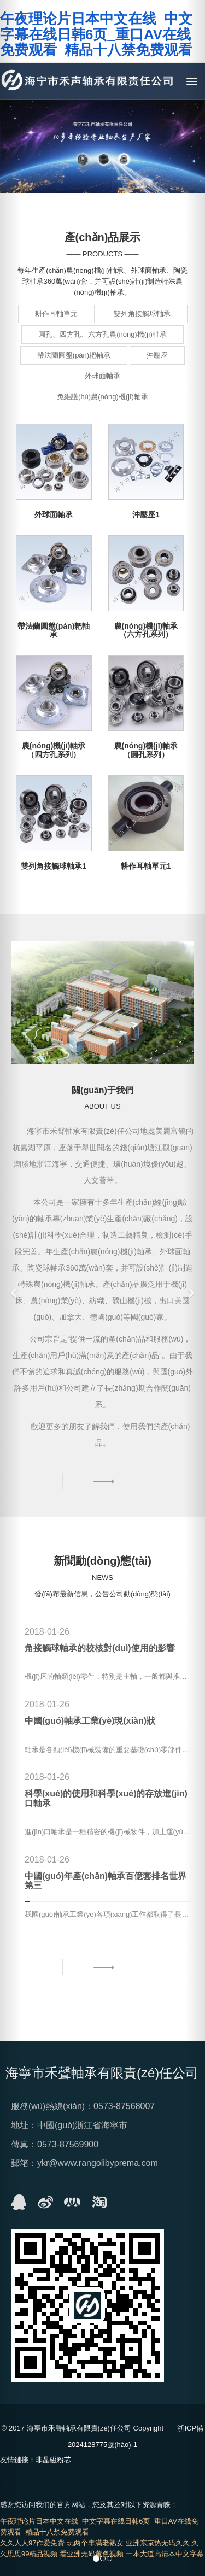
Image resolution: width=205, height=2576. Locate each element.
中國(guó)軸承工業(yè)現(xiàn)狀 (90, 1720)
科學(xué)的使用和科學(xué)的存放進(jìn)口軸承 (106, 1798)
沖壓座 (157, 355)
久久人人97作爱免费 (32, 2543)
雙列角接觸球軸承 (142, 313)
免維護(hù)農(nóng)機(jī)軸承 (102, 397)
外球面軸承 (102, 376)
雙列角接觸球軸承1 (53, 866)
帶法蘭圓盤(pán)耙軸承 (73, 355)
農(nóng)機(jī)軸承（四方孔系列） (54, 749)
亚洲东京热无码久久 (158, 2543)
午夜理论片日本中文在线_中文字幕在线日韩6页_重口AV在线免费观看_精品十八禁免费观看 (96, 34)
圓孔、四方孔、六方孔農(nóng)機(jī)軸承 (102, 334)
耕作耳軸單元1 (146, 866)
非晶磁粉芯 (53, 2460)
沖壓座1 (146, 514)
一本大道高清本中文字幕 (165, 2554)
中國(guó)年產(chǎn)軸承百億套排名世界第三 (105, 1880)
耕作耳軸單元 (56, 313)
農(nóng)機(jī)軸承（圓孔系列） (146, 749)
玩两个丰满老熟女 (95, 2543)
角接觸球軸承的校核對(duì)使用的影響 (100, 1648)
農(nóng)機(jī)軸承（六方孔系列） (146, 630)
